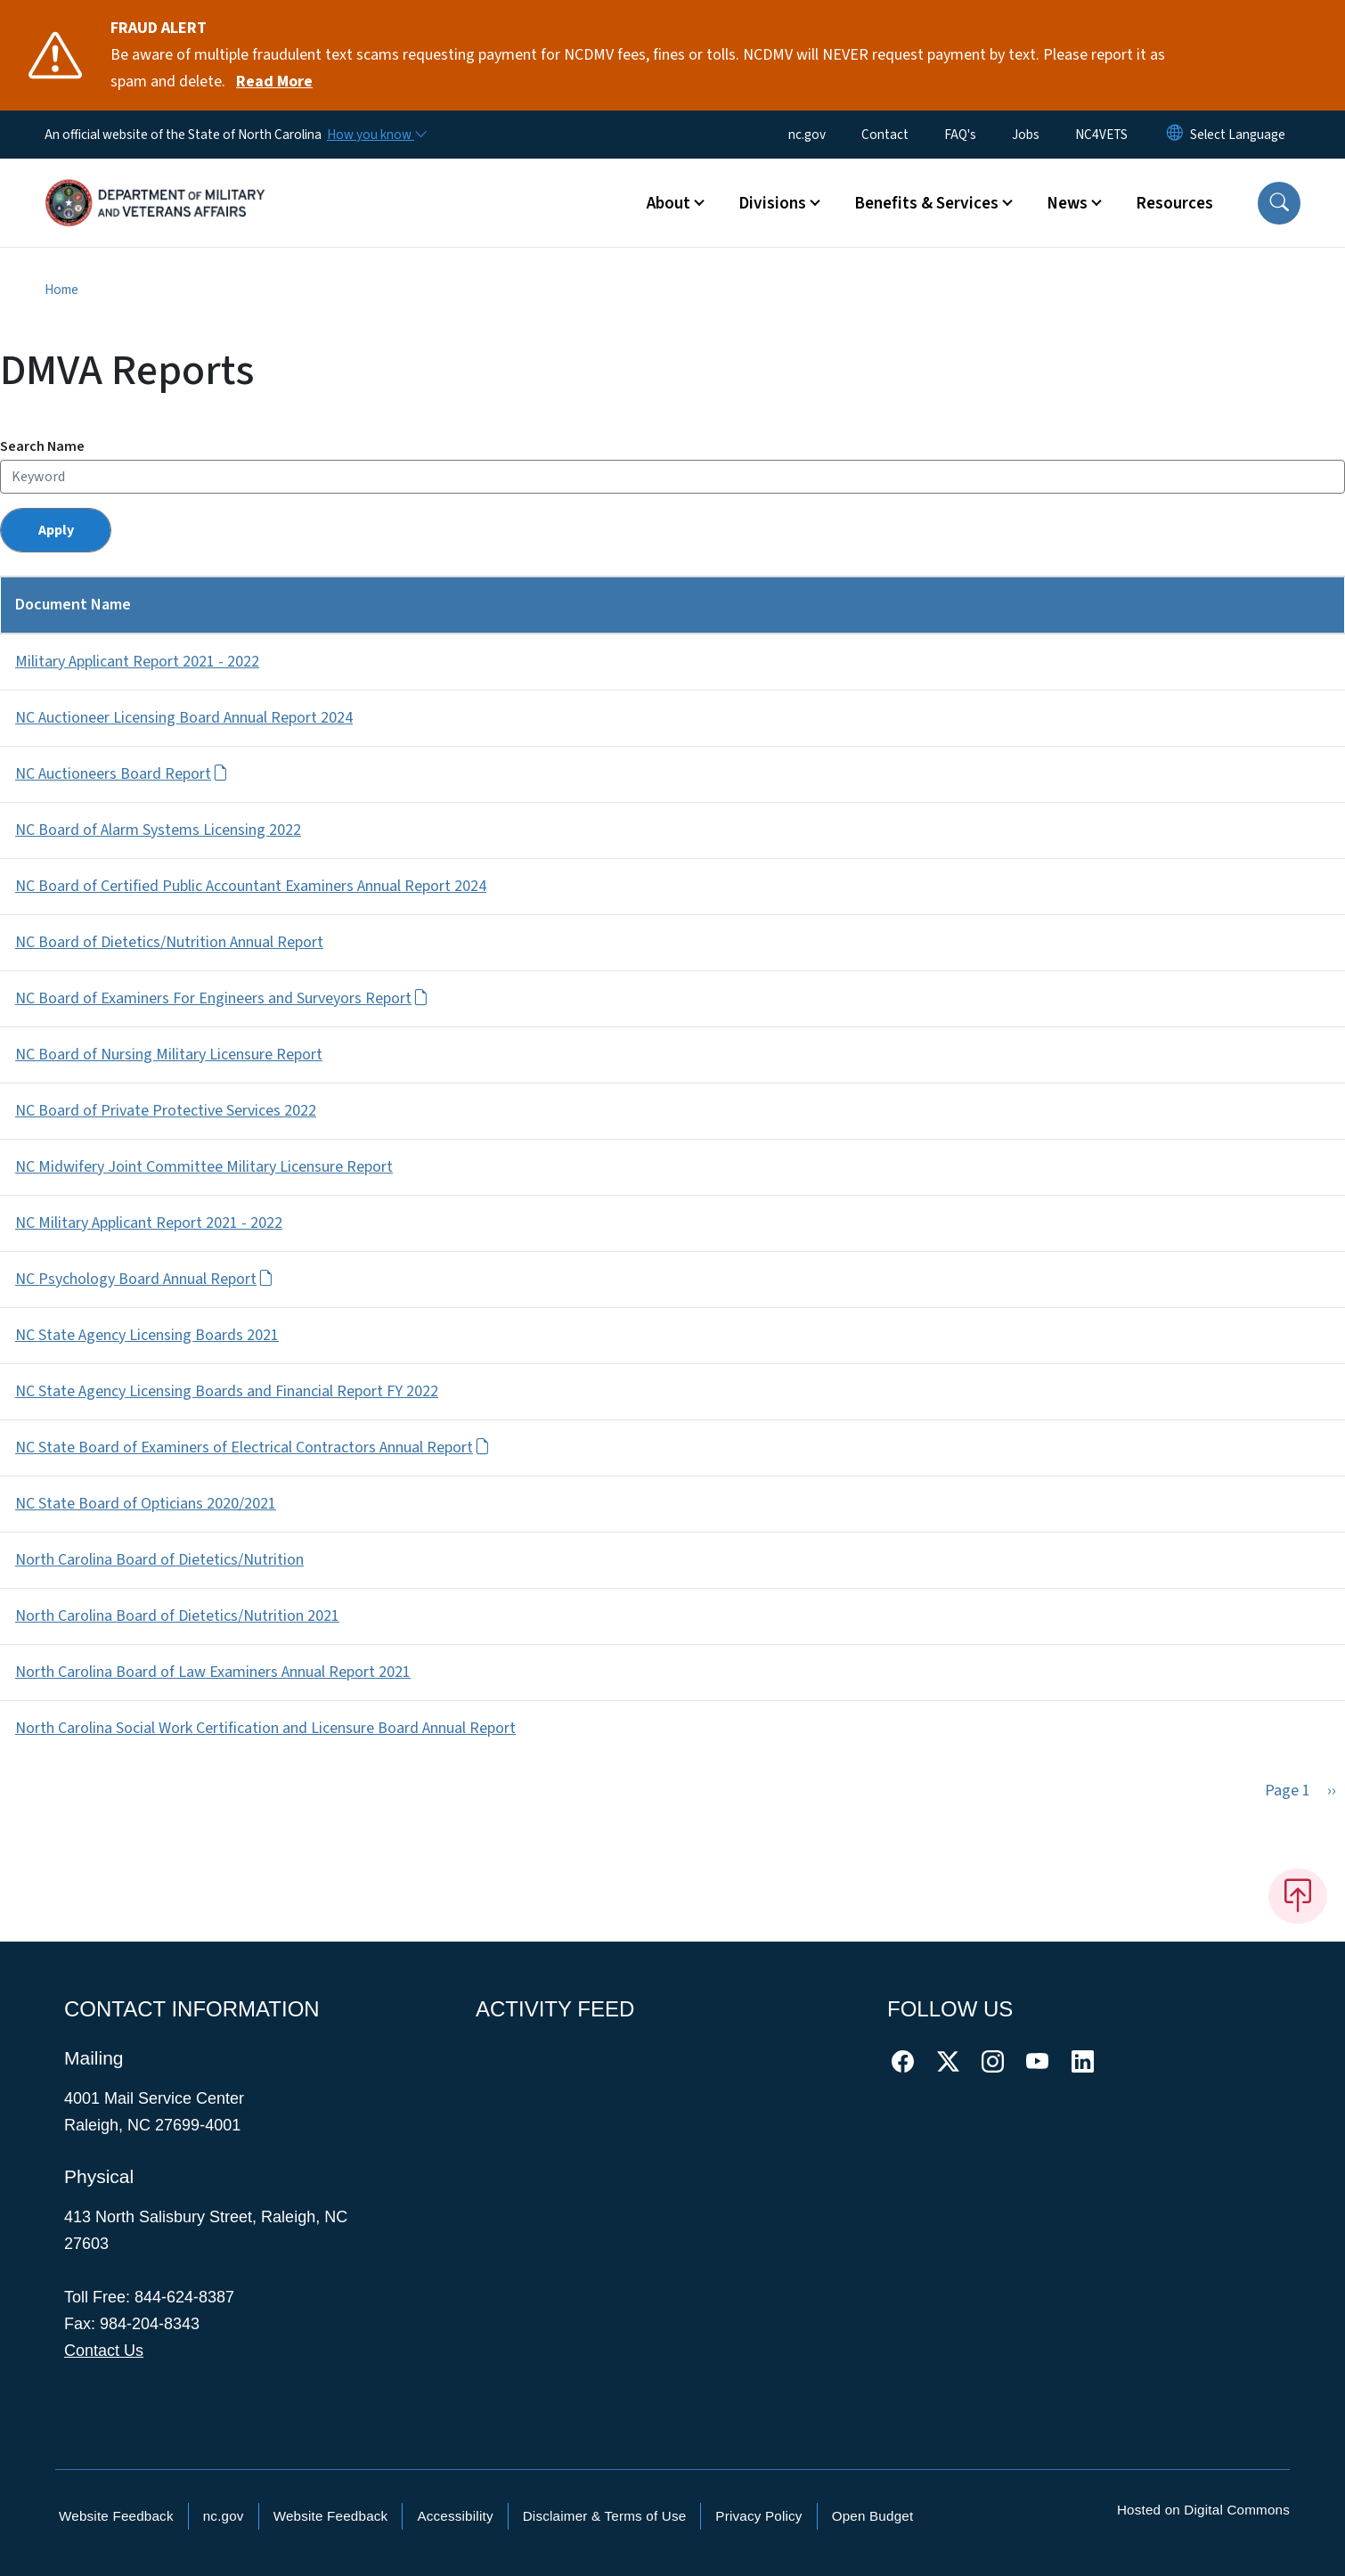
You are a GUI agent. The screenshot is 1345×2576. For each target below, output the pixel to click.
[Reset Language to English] (1175, 134)
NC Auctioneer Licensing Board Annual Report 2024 (184, 718)
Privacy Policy (758, 2515)
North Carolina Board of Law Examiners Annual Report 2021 (213, 1672)
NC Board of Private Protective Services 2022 (165, 1111)
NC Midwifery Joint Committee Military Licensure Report (204, 1167)
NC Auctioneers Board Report (121, 774)
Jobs (1025, 134)
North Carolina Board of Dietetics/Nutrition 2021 (177, 1616)
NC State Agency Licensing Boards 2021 (147, 1335)
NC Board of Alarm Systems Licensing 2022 (158, 830)
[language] (1237, 134)
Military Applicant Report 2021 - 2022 (137, 661)
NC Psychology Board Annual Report (144, 1279)
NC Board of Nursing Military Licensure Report (168, 1054)
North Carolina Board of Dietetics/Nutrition (159, 1560)
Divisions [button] (772, 203)
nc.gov (807, 134)
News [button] (1067, 203)
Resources (1174, 203)
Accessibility (455, 2515)
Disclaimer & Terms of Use (605, 2515)
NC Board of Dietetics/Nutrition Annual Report (169, 942)
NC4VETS (1101, 134)
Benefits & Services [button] (926, 203)
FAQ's (960, 134)
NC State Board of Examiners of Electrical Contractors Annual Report (252, 1447)
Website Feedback (116, 2515)
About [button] (668, 203)
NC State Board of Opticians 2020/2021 (145, 1503)
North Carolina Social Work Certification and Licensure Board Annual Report (265, 1728)
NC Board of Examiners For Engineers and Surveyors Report (221, 998)
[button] (1279, 203)
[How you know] (376, 134)
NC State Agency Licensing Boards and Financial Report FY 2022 (226, 1391)
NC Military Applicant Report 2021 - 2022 (148, 1223)
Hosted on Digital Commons (1203, 2509)
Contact (885, 134)
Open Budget (873, 2515)
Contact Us (103, 2350)
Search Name (42, 446)
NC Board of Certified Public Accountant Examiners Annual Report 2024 (250, 886)
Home (61, 289)
